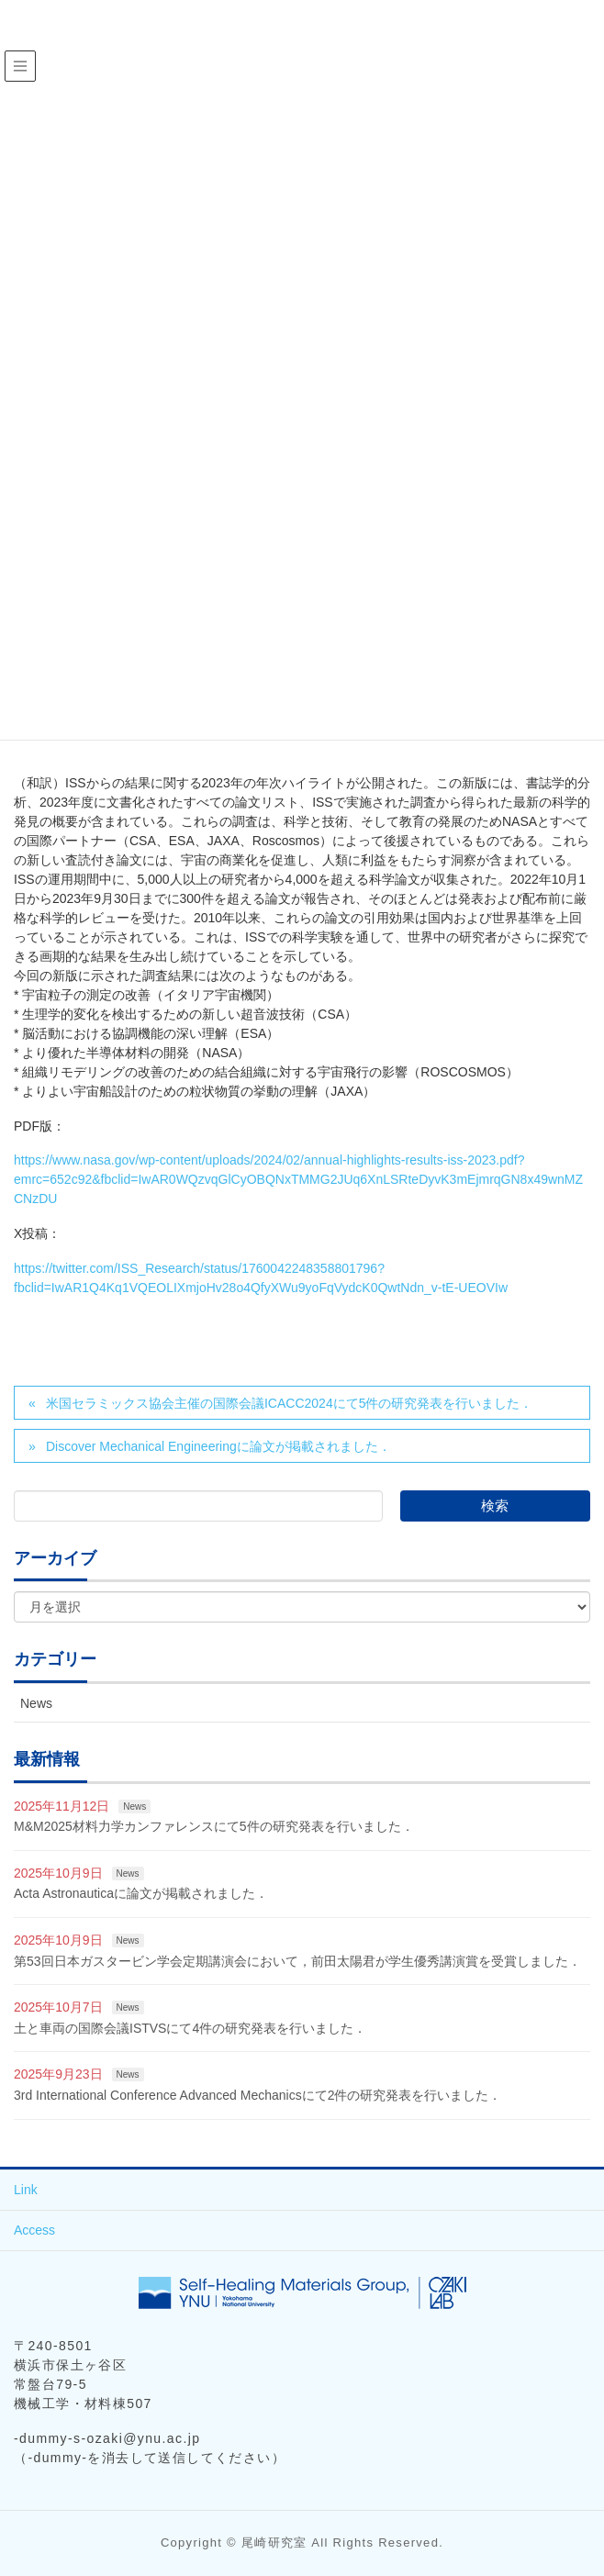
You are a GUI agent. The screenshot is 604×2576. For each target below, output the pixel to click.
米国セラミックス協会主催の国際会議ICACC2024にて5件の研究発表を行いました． (289, 1403)
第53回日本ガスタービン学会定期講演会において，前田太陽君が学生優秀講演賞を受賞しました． (297, 1961)
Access (34, 2230)
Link (26, 2189)
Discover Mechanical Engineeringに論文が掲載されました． (218, 1446)
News (36, 1703)
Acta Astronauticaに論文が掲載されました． (141, 1893)
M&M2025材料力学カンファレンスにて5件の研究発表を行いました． (214, 1826)
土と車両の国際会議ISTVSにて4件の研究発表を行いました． (190, 2028)
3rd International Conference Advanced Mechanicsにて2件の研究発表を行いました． (257, 2095)
